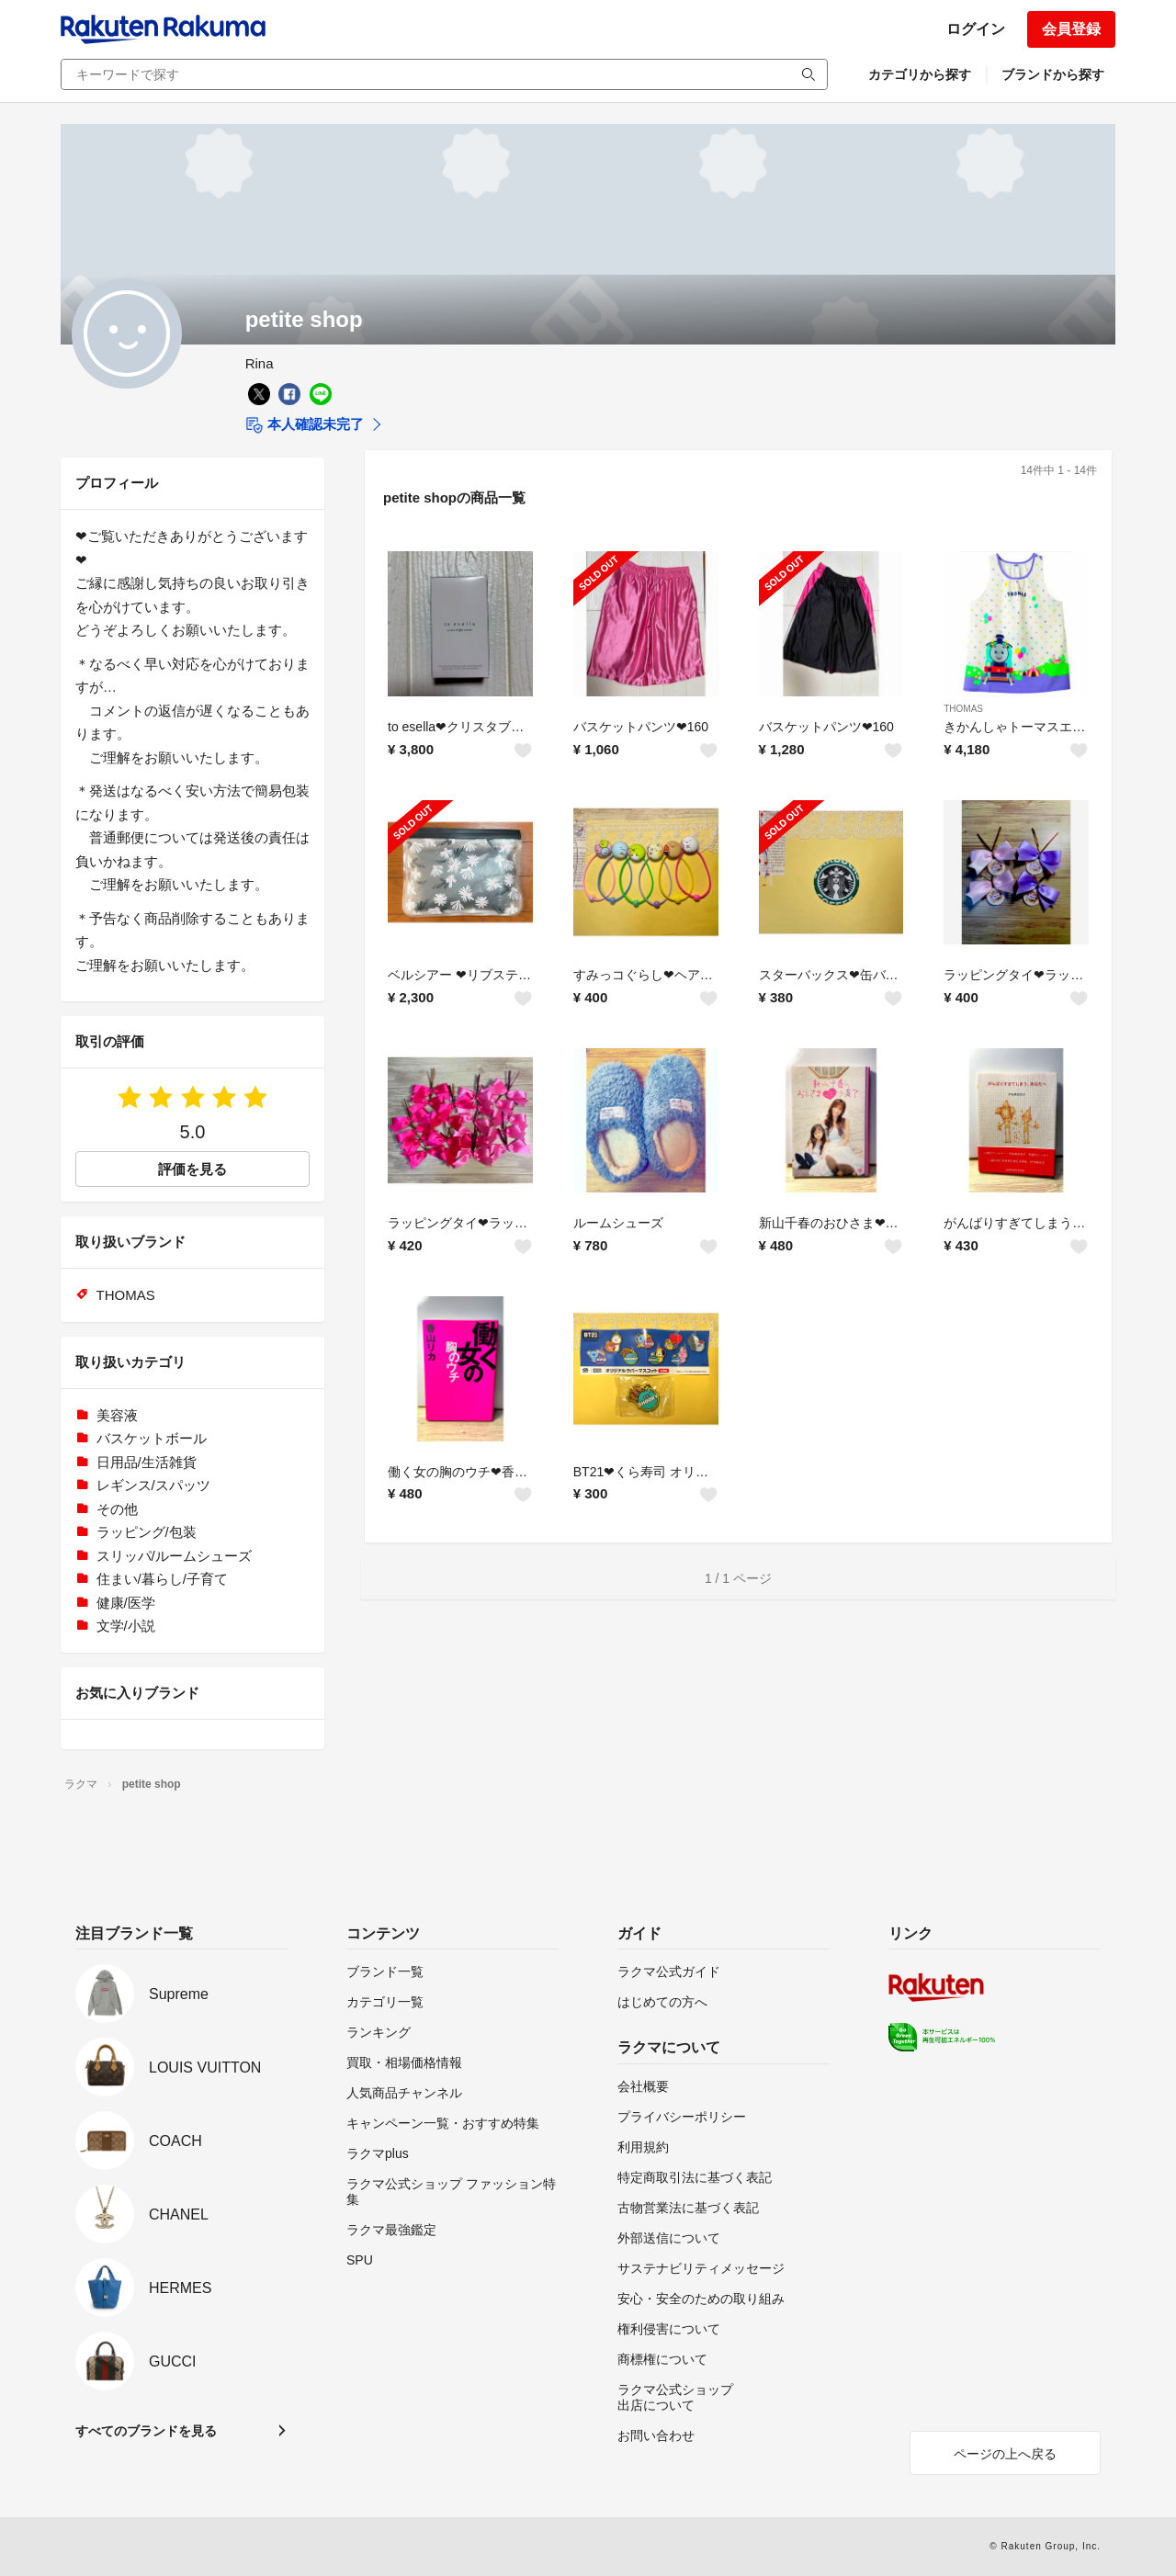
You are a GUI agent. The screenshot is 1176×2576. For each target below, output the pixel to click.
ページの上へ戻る (1005, 2453)
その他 (117, 1509)
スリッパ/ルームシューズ (174, 1556)
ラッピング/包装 (146, 1532)
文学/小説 (125, 1625)
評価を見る (192, 1169)
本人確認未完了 (304, 425)
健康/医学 (125, 1602)
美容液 (117, 1415)
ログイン (975, 29)
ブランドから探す (1052, 74)
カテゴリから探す (919, 74)
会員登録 (1071, 29)
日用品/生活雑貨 (146, 1462)
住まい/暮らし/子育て (162, 1579)
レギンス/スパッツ (153, 1485)
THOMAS (963, 709)
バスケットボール (151, 1438)
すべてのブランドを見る (146, 2430)
